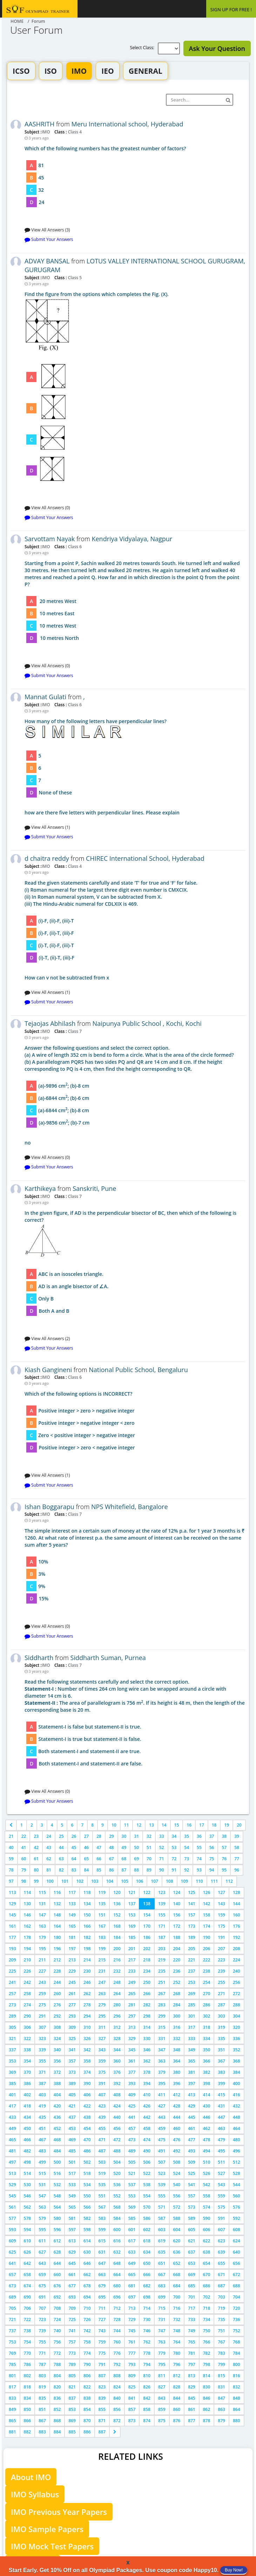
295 (102, 2016)
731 (162, 2319)
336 (236, 2038)
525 (191, 2173)
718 (206, 2308)
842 (146, 2398)
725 (72, 2319)
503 (102, 2162)
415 (221, 2095)
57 (224, 1847)
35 (186, 1836)
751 (221, 2331)
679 (102, 2286)
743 (102, 2331)
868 (57, 2421)
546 (27, 2196)
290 (27, 2016)
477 (191, 2140)
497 (12, 2162)
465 (12, 2140)
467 (42, 2140)
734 (206, 2319)
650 (146, 2263)
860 (177, 2409)
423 (102, 2106)
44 (61, 1847)
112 (229, 1881)
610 (27, 2241)
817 (12, 2387)
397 (191, 2083)
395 (162, 2083)
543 (221, 2185)
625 (12, 2252)
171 (162, 1926)
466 (27, 2140)
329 (132, 2038)
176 (236, 1926)
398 (206, 2083)
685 (191, 2286)
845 (191, 2398)
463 (221, 2128)
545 (12, 2196)
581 (72, 2218)
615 (102, 2241)
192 (236, 1937)
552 (117, 2196)
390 (87, 2083)
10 (114, 1825)
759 (102, 2342)
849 (12, 2409)
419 (42, 2106)
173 (191, 1926)
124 (177, 1892)
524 (177, 2173)
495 (221, 2151)
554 (146, 2196)
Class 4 (74, 132)
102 (79, 1881)
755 (42, 2342)
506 (146, 2162)
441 (132, 2117)
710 (87, 2308)
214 (87, 1960)
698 (146, 2297)
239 (221, 1971)
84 (86, 1870)
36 (199, 1836)
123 (162, 1892)
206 (206, 1949)
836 (57, 2398)
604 (177, 2230)
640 (236, 2252)
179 (42, 1937)
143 (221, 1904)
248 (117, 1982)
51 (149, 1847)
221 (191, 1960)
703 (221, 2297)
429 (191, 2106)
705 (12, 2308)
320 (236, 2027)
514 (27, 2173)
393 (132, 2083)
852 (57, 2409)
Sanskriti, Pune (94, 1188)
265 (132, 1994)
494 (206, 2151)
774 (87, 2353)
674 (27, 2286)
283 (162, 2005)
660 (57, 2274)
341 (72, 2050)
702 (206, 2297)
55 (199, 1847)
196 (57, 1949)
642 (27, 2263)
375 (102, 2072)
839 (102, 2398)
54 (186, 1847)
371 (42, 2072)
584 (117, 2218)
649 (132, 2263)
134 (87, 1904)
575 (221, 2207)
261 (72, 1994)
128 (236, 1892)
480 (236, 2140)
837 (72, 2398)
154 (146, 1915)
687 (221, 2286)
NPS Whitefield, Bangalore (129, 1506)
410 (146, 2095)
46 (86, 1847)
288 (236, 2005)
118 (87, 1892)
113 (12, 1892)
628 (57, 2252)
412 (177, 2095)
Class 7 (74, 1031)
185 (132, 1937)
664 (117, 2274)
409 (132, 2095)
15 (176, 1825)
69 (136, 1859)
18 (214, 1825)
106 (139, 1881)
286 (206, 2005)
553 (132, 2196)
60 (23, 1859)
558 (206, 2196)
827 (162, 2387)
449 (12, 2128)
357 (72, 2061)
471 (102, 2140)
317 (191, 2027)
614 (87, 2241)
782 (206, 2353)
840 (117, 2398)
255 (221, 1982)
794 (146, 2364)
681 (132, 2286)
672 (236, 2274)
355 (42, 2061)
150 (87, 1915)
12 (138, 1825)
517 (72, 2173)
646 (87, 2263)
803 (42, 2376)
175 (221, 1926)
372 (57, 2072)
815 (221, 2376)
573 (191, 2207)
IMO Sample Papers (47, 2529)
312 (117, 2027)
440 (117, 2117)
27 (86, 1836)
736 (236, 2319)
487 (102, 2151)
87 (124, 1870)
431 (221, 2106)
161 (12, 1926)
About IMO (31, 2477)
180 (57, 1937)
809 (132, 2376)
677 (72, 2286)
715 (162, 2308)
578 (27, 2218)
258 (27, 1994)
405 (72, 2095)
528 (236, 2173)
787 (42, 2364)
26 (74, 1836)
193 (12, 1949)
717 (191, 2308)
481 (12, 2151)
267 (162, 1994)
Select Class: (143, 48)
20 (239, 1825)
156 (177, 1915)
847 (221, 2398)
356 (57, 2061)
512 (236, 2162)
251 (162, 1982)
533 (72, 2185)
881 (12, 2432)
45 (74, 1847)
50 (136, 1847)
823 (102, 2387)
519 (102, 2173)
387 (42, 2083)
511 (221, 2162)
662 (87, 2274)
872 (117, 2421)
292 (57, 2016)
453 (72, 2128)
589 (191, 2218)
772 (57, 2353)
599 (102, 2230)
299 (162, 2016)
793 (132, 2364)
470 (87, 2140)
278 (87, 2005)
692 (57, 2297)
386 (27, 2083)
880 (236, 2421)
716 (177, 2308)
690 (27, 2297)
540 (177, 2185)
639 (221, 2252)
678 (87, 2286)
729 (132, 2319)
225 (12, 1971)
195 (42, 1949)
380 (177, 2072)
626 (27, 2252)
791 (102, 2364)
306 (27, 2027)
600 (117, 2230)
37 (211, 1836)
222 (206, 1960)
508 (177, 2162)
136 (117, 1904)
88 (136, 1870)
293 (72, 2016)
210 (27, 1960)
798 (206, 2364)
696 (117, 2297)
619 (162, 2241)
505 (132, 2162)
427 (162, 2106)
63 (61, 1859)
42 (36, 1847)
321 (12, 2038)
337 (12, 2050)
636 (177, 2252)
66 (98, 1859)
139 (162, 1904)
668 (177, 2274)
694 (87, 2297)
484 (57, 2151)
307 (42, 2027)
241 (12, 1982)
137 (132, 1904)
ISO (51, 71)
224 (236, 1960)
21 (11, 1836)
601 (132, 2230)
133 (72, 1904)
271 (221, 1994)
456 (117, 2128)
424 (117, 2106)
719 (221, 2308)
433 (12, 2117)
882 (27, 2432)
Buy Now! (234, 2570)
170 (146, 1926)
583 (102, 2218)
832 (236, 2387)
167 (102, 1926)
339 (42, 2050)
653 (191, 2263)
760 (117, 2342)
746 (146, 2331)
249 (132, 1982)
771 (42, 2353)
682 (146, 2286)
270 (206, 1994)
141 (191, 1904)
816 (236, 2376)
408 (117, 2095)
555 (162, 2196)
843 (162, 2398)
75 (211, 1859)
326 (87, 2038)
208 (236, 1949)
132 (57, 1904)
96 (236, 1870)
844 (177, 2398)
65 (86, 1859)
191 (221, 1937)
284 (177, 2005)
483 (42, 2151)
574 (206, 2207)
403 (42, 2095)
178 (27, 1937)
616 (117, 2241)
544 (236, 2185)
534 (87, 2185)
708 (57, 2308)
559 (221, 2196)
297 (132, 2016)
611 (42, 2241)
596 (57, 2230)
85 (98, 1870)
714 (146, 2308)
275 (42, 2005)
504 (117, 2162)
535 (102, 2185)
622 (206, 2241)
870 (87, 2421)
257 (12, 1994)
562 (27, 2207)
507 (162, 2162)
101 (65, 1881)
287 (221, 2005)
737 (12, 2331)
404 (57, 2095)
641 (12, 2263)
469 (72, 2140)
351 (221, 2050)
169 (132, 1926)
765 (191, 2342)
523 (162, 2173)
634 (146, 2252)
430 (206, 2106)
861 (191, 2409)
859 (162, 2409)
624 (236, 2241)
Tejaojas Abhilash (50, 1023)
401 (12, 2095)
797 (191, 2364)
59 (11, 1859)
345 (132, 2050)
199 (102, 1949)
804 (57, 2376)
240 (236, 1971)
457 (132, 2128)
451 (42, 2128)
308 (57, 2027)
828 (177, 2387)
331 (162, 2038)
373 (72, 2072)
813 (191, 2376)
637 (191, 2252)
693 (72, 2297)
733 (191, 2319)
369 (12, 2072)
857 (132, 2409)
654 (206, 2263)
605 (191, 2230)
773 (72, 2353)
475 (162, 2140)
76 (224, 1859)
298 (146, 2016)
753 (12, 2342)
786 (27, 2364)
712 (117, 2308)
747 (162, 2331)
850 (27, 2409)
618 (146, 2241)
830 (206, 2387)
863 (221, 2409)
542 (206, 2185)
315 (162, 2027)
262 (87, 1994)
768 (236, 2342)
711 (102, 2308)
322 (27, 2038)
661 (72, 2274)
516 (57, 2173)
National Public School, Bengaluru (138, 1369)
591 (221, 2218)
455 (102, 2128)
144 (236, 1904)
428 (177, 2106)
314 (146, 2027)
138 (146, 1904)
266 (146, 1994)
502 (87, 2162)
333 (191, 2038)
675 (42, 2286)
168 (117, 1926)
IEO (107, 71)
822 (87, 2387)
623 (221, 2241)
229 (72, 1971)
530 (27, 2185)
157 (191, 1915)
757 (72, 2342)
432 (236, 2106)
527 (221, 2173)
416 (236, 2095)
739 (42, 2331)
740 (57, 2331)
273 (12, 2005)
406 (87, 2095)
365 (191, 2061)
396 (177, 2083)
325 (72, 2038)
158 (206, 1915)
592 (236, 2218)
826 (146, 2387)
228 (57, 1971)
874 (146, 2421)
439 (102, 2117)
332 (177, 2038)
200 (117, 1949)
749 (191, 2331)
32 (149, 1836)
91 (174, 1870)
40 (11, 1847)
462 (206, 2128)
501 (72, 2162)
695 (102, 2297)
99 (36, 1881)
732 (177, 2319)
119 (102, 1892)
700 (177, 2297)
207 (221, 1949)
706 (27, 2308)
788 (57, 2364)
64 (74, 1859)
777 (132, 2353)
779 (162, 2353)
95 (224, 1870)
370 (27, 2072)
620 (177, 2241)
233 (132, 1971)
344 (117, 2050)
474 (146, 2140)
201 (132, 1949)
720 (236, 2308)
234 (146, 1971)
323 (42, 2038)
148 (57, 1915)
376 (117, 2072)
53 (174, 1847)
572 (177, 2207)
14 (164, 1825)
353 (12, 2061)
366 (206, 2061)
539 (162, 2185)
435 (42, 2117)
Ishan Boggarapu (49, 1506)
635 (162, 2252)
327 (102, 2038)
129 (12, 1904)
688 (236, 2286)
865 (12, 2421)
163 (42, 1926)
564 (57, 2207)
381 (191, 2072)
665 (132, 2274)
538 (146, 2185)
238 (206, 1971)
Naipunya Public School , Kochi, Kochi (147, 1023)
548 (57, 2196)
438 (87, 2117)
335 (221, 2038)
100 (50, 1881)
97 (11, 1881)
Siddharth (39, 1657)
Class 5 (74, 277)
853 (72, 2409)
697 (132, 2297)
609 (12, 2241)
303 (221, 2016)
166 (87, 1926)
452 (57, 2128)
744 (117, 2331)
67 (111, 1859)
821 (72, 2387)
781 (191, 2353)
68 (124, 1859)
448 (236, 2117)
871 (102, 2421)
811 (162, 2376)
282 (146, 2005)
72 (174, 1859)
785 (12, 2364)
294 (87, 2016)
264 (117, 1994)
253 (191, 1982)
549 (72, 2196)
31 (136, 1836)
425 (132, 2106)
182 (87, 1937)
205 (191, 1949)
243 (42, 1982)
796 (177, 2364)
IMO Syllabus (35, 2494)
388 (57, 2083)
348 (177, 2050)
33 (161, 1836)
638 (206, 2252)
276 (57, 2005)
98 (23, 1881)
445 (191, 2117)
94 (211, 1870)
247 (102, 1982)
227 (42, 1971)
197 (72, 1949)
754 (27, 2342)
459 (162, 2128)
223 (221, 1960)
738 (27, 2331)
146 (27, 1915)
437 (72, 2117)
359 (102, 2061)
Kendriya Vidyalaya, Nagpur (132, 539)
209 (12, 1960)
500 (57, 2162)
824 (117, 2387)
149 (72, 1915)
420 (57, 2106)
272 (236, 1994)
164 (57, 1926)
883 (42, 2432)
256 (236, 1982)
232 (117, 1971)
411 (162, 2095)
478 (206, 2140)
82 (61, 1870)
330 (146, 2038)
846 (206, 2398)
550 (87, 2196)
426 (146, 2106)
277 (72, 2005)
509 (191, 2162)
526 (206, 2173)
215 (102, 1960)
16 (189, 1825)
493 (191, 2151)
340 (57, 2050)
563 (42, 2207)
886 (87, 2432)
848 (236, 2398)
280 (117, 2005)
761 (132, 2342)
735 (221, 2319)
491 (162, 2151)
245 (72, 1982)
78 (11, 1870)
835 (42, 2398)
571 (162, 2207)
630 (87, 2252)
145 (12, 1915)
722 (27, 2319)
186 (146, 1937)
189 (191, 1937)
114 (27, 1892)
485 (72, 2151)
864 (236, 2409)
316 (177, 2027)
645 (72, 2263)
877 (191, 2421)
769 (12, 2353)
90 (161, 1870)
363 (162, 2061)
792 (117, 2364)
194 (27, 1949)
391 (102, 2083)
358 (87, 2061)
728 (117, 2319)
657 (12, 2274)
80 (36, 1870)
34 (174, 1836)
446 (206, 2117)
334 (206, 2038)
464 (236, 2128)
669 (191, 2274)
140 (177, 1904)
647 (102, 2263)
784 (236, 2353)
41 (23, 1847)
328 (117, 2038)
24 (48, 1836)
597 (72, 2230)
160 (236, 1915)
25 (61, 1836)
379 (162, 2072)
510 (206, 2162)
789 (72, 2364)
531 (42, 2185)
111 (214, 1881)
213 (72, 1960)
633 (132, 2252)
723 (42, 2319)
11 (126, 1825)
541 (191, 2185)
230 (87, 1971)
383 (221, 2072)
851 (42, 2409)
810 (146, 2376)
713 (132, 2308)
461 (191, 2128)
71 (161, 1859)
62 (48, 1859)
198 (87, 1949)
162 (27, 1926)
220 (177, 1960)
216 (117, 1960)
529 (12, 2185)
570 (146, 2207)
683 (162, 2286)
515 (42, 2173)
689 (12, 2297)
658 (27, 2274)
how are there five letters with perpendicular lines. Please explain (135, 767)
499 (42, 2162)
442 (146, 2117)
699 (162, 2297)
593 (12, 2230)
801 (12, 2376)
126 (206, 1892)
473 (132, 2140)
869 (72, 2421)
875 (162, 2421)
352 (236, 2050)
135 (102, 1904)
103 (95, 1881)
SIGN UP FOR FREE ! (231, 9)
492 (177, 2151)
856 (117, 2409)
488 (117, 2151)
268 (177, 1994)
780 (177, 2353)
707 (42, 2308)
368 (236, 2061)
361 (132, 2061)
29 (111, 1836)
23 (36, 1836)
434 (27, 2117)
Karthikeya (40, 1188)
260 (57, 1994)
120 (117, 1892)
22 (23, 1836)
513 (12, 2173)
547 (42, 2196)
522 (146, 2173)
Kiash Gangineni (48, 1369)
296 (117, 2016)
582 (87, 2218)
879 (221, 2421)
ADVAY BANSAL (47, 261)
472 (117, 2140)
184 (117, 1937)
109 (184, 1881)
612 (57, 2241)
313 (132, 2027)
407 (102, 2095)
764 (177, 2342)
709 (72, 2308)
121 (132, 1892)
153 (132, 1915)
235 (162, 1971)
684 (177, 2286)
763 (162, 2342)
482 (27, 2151)
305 (12, 2027)
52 (161, 1847)
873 (132, 2421)
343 (102, 2050)
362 (146, 2061)
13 (151, 1825)
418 (27, 2106)
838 (87, 2398)
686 (206, 2286)
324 (57, 2038)
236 (177, 1971)
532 (57, 2185)
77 (236, 1859)
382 (206, 2072)
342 (87, 2050)
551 (102, 2196)
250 (146, 1982)
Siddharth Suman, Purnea (108, 1657)
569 (132, 2207)
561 (12, 2207)
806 (87, 2376)
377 (132, 2072)
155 (162, 1915)
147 (42, 1915)
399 (221, 2083)
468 (57, 2140)
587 (162, 2218)
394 (146, 2083)
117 (72, 1892)
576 (236, 2207)
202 (146, 1949)
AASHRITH (39, 124)
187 (162, 1937)
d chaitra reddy (47, 858)
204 (177, 1949)
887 (102, 2432)
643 (42, 2263)
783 (221, 2353)
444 (177, 2117)
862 (206, 2409)
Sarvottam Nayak (50, 539)
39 (236, 1836)
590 (206, 2218)
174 (206, 1926)
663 (102, 2274)
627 (42, 2252)
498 (27, 2162)
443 (162, 2117)
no (135, 1095)
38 (224, 1836)
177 (12, 1937)
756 (57, 2342)
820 (57, 2387)
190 (206, 1937)
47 (98, 1847)
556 (177, 2196)
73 (186, 1859)
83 (74, 1870)
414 (206, 2095)
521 (132, 2173)
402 (27, 2095)
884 (57, 2432)
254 (206, 1982)
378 (146, 2072)
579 (42, 2218)
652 (177, 2263)
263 (102, 1994)
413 (191, 2095)
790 (87, 2364)
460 (177, 2128)
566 (87, 2207)
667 (162, 2274)
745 (132, 2331)
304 (236, 2016)
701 (191, 2297)
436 (57, 2117)
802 (27, 2376)
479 (221, 2140)
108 (169, 1881)
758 (87, 2342)
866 (27, 2421)
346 (146, 2050)
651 (162, 2263)
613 (72, 2241)
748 (177, 2331)
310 (87, 2027)
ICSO (21, 71)
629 (72, 2252)
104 (110, 1881)
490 (146, 2151)
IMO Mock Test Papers (52, 2546)
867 (42, 2421)
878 (206, 2421)
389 (72, 2083)
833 (12, 2398)
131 (42, 1904)
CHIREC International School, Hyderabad (145, 858)
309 (72, 2027)
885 (72, 2432)
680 (117, 2286)
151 (102, 1915)
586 (146, 2218)
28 (98, 1836)
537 (132, 2185)
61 (36, 1859)
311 (102, 2027)
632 (117, 2252)
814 (206, 2376)
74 (199, 1859)
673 (12, 2286)
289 (12, 2016)
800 (236, 2364)
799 (221, 2364)
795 (162, 2364)
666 (146, 2274)
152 (117, 1915)
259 (42, 1994)
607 (221, 2230)
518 (87, 2173)
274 (27, 2005)
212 (57, 1960)
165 (72, 1926)
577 (12, 2218)
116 (57, 1892)
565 (72, 2207)
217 (132, 1960)
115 (42, 1892)
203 (162, 1949)
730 (146, 2319)
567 (102, 2207)
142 (206, 1904)
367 (221, 2061)
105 (124, 1881)
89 (149, 1870)
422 (87, 2106)
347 (162, 2050)
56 (211, 1847)
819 (42, 2387)
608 (236, 2230)
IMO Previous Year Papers (59, 2511)
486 (87, 2151)
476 (177, 2140)
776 (117, 2353)
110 (199, 1881)
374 (87, 2072)
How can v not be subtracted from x (135, 930)
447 (221, 2117)
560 (236, 2196)
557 (191, 2196)
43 (48, 1847)
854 (87, 2409)
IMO (79, 71)
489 (132, 2151)
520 (117, 2173)
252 (177, 1982)
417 (12, 2106)
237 (191, 1971)
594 (27, 2230)
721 (12, 2319)
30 (124, 1836)
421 (72, 2106)
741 (72, 2331)
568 (117, 2207)
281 (132, 2005)
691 (42, 2297)
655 (221, 2263)
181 (72, 1937)
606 (206, 2230)
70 (149, 1859)
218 (146, 1960)
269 (191, 1994)
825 (132, 2387)
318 (206, 2027)
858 (146, 2409)
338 (27, 2050)
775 (102, 2353)
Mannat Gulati (45, 697)
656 (236, 2263)
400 (236, 2083)
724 (57, 2319)
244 (57, 1982)
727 (102, 2319)
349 (191, 2050)
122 (146, 1892)
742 (87, 2331)
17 (201, 1825)
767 (221, 2342)
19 (226, 1825)
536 (117, 2185)
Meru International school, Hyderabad (127, 124)
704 (236, 2297)
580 (57, 2218)
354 (27, 2061)
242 (27, 1982)
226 (27, 1971)
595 (42, 2230)
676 (57, 2286)
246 (87, 1982)
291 (42, 2016)
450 (27, 2128)
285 (191, 2005)
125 (191, 1892)
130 (27, 1904)
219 (162, 1960)
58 (236, 1847)
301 (191, 2016)
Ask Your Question (217, 48)
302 (206, 2016)
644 (57, 2263)
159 (221, 1915)
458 (146, 2128)
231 (102, 1971)
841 (132, 2398)
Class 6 (74, 546)
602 (146, 2230)
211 (42, 1960)
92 (186, 1870)
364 (177, 2061)
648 (117, 2263)
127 (221, 1892)
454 (87, 2128)
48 (111, 1847)
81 (48, 1870)
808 (117, 2376)
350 (206, 2050)
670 (206, 2274)
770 (27, 2353)
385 (12, 2083)
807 (102, 2376)
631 (102, 2252)
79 (23, 1870)
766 (206, 2342)
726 (87, 2319)
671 (221, 2274)
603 (162, 2230)
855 (102, 2409)
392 (117, 2083)
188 (177, 1937)
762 (146, 2342)
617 (132, 2241)
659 (42, 2274)
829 (191, 2387)
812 (177, 2376)
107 (154, 1881)
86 (111, 1870)
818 (27, 2387)
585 (132, 2218)
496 (236, 2151)
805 (72, 2376)
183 (102, 1937)
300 (177, 2016)
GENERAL (145, 71)
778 (146, 2353)
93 (199, 1870)
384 (236, 2072)
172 (177, 1926)
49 (124, 1847)
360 (117, 2061)
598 (87, 2230)
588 (177, 2218)
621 (191, 2241)
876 (177, 2421)
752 (236, 2331)
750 (206, 2331)
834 (27, 2398)
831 (221, 2387)
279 (102, 2005)
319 (221, 2027)
